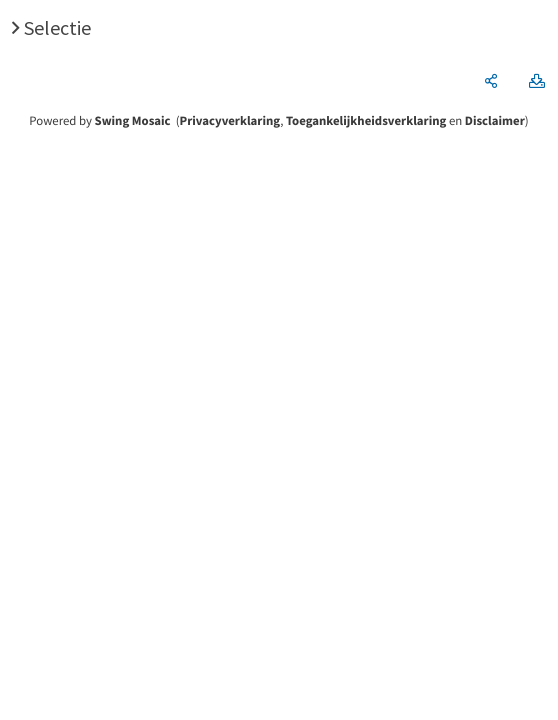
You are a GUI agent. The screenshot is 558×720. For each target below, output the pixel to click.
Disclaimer (495, 121)
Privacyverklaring (230, 121)
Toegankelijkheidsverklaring (366, 121)
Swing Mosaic (133, 121)
